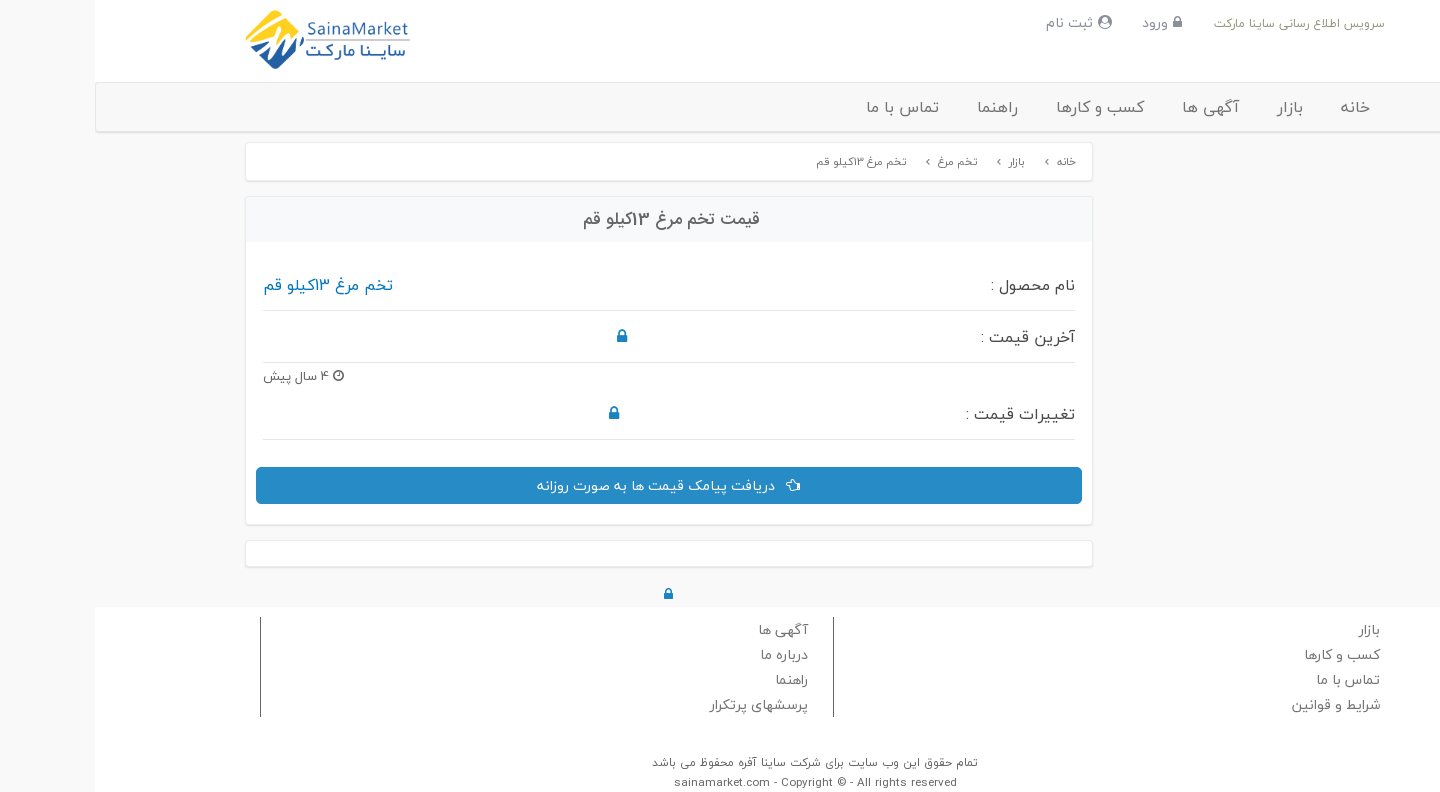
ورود (1067, 22)
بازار (1195, 107)
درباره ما (689, 654)
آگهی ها (1115, 107)
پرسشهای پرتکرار (664, 704)
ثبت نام (984, 22)
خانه (1260, 107)
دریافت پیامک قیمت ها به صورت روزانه (573, 485)
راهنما (902, 107)
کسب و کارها (1005, 107)
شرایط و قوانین (1241, 704)
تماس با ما (807, 107)
